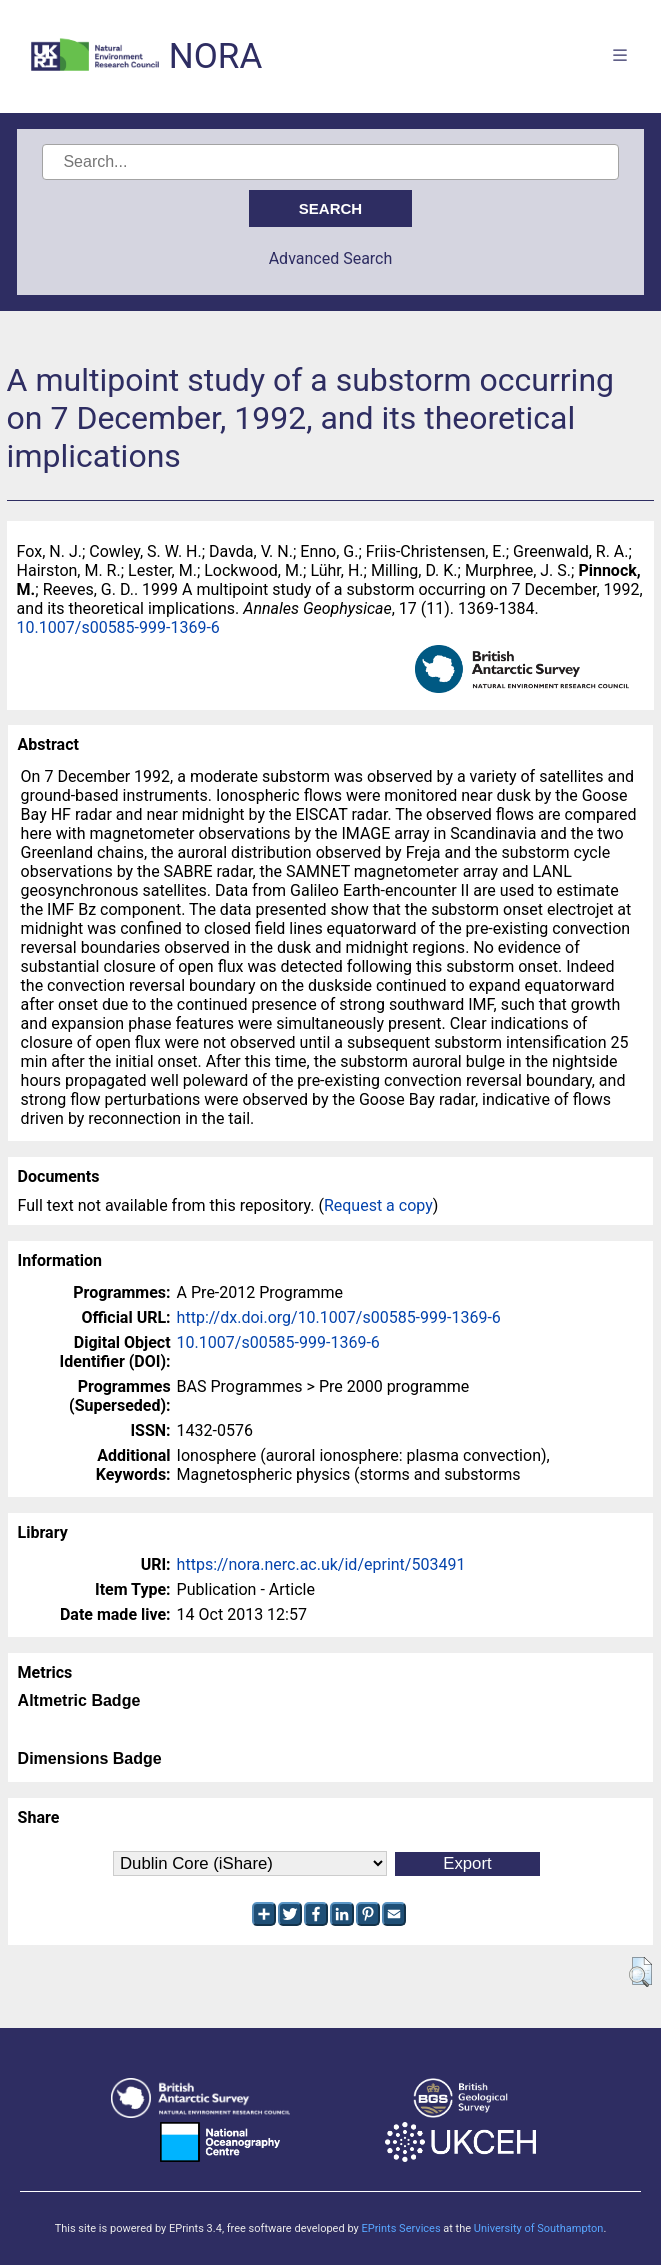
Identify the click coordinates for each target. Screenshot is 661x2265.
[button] (640, 1972)
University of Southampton (539, 2228)
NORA (215, 56)
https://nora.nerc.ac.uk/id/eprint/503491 (321, 1564)
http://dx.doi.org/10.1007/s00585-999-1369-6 (339, 1317)
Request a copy (378, 1205)
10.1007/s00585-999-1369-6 (118, 627)
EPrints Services (400, 2228)
